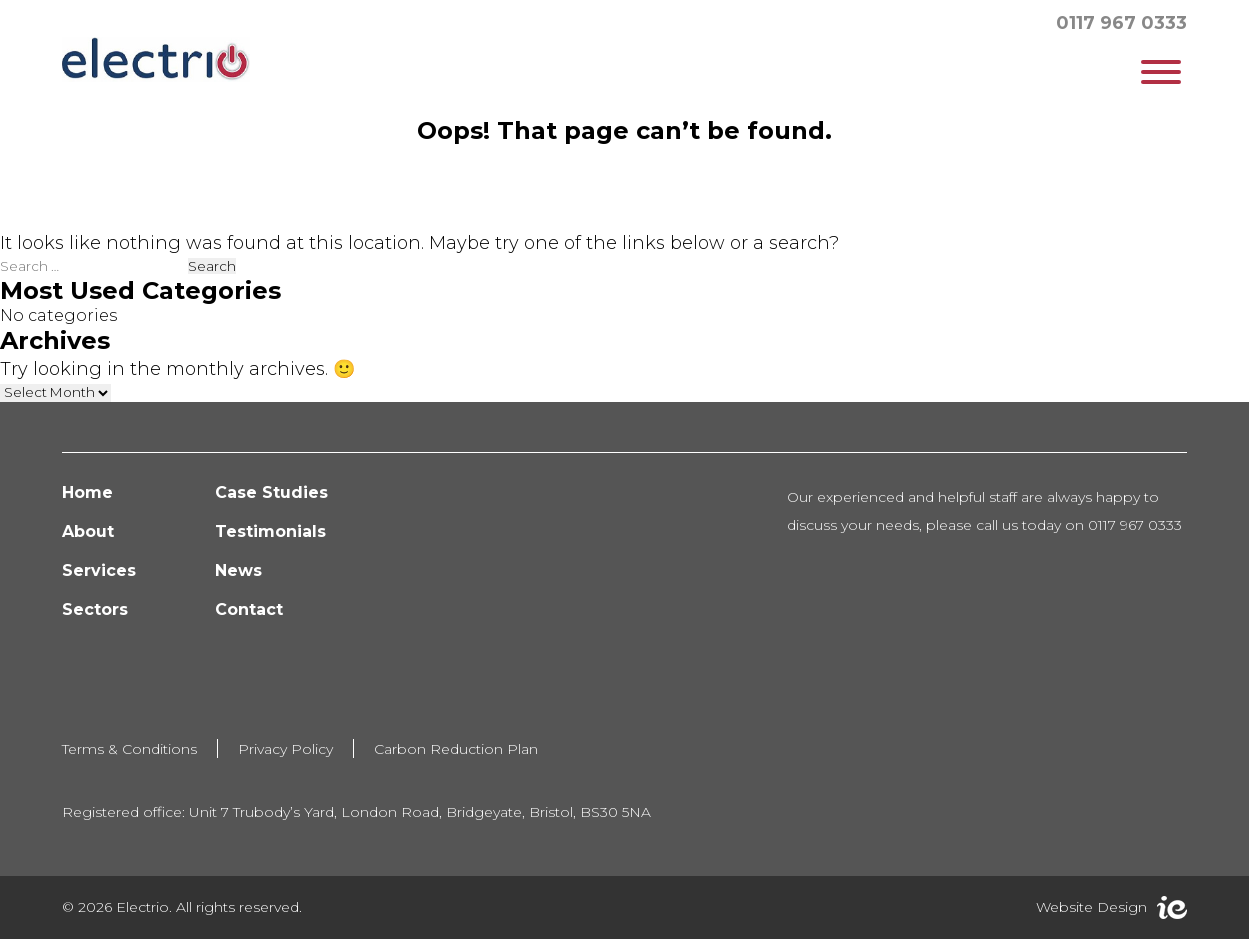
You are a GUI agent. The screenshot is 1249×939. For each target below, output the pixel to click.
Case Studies (271, 492)
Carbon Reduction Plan (456, 749)
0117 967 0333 (1121, 23)
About (88, 531)
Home (87, 492)
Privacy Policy (285, 749)
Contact (249, 609)
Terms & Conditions (129, 749)
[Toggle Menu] (1161, 72)
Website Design (1091, 907)
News (238, 570)
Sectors (95, 609)
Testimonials (270, 531)
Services (99, 570)
